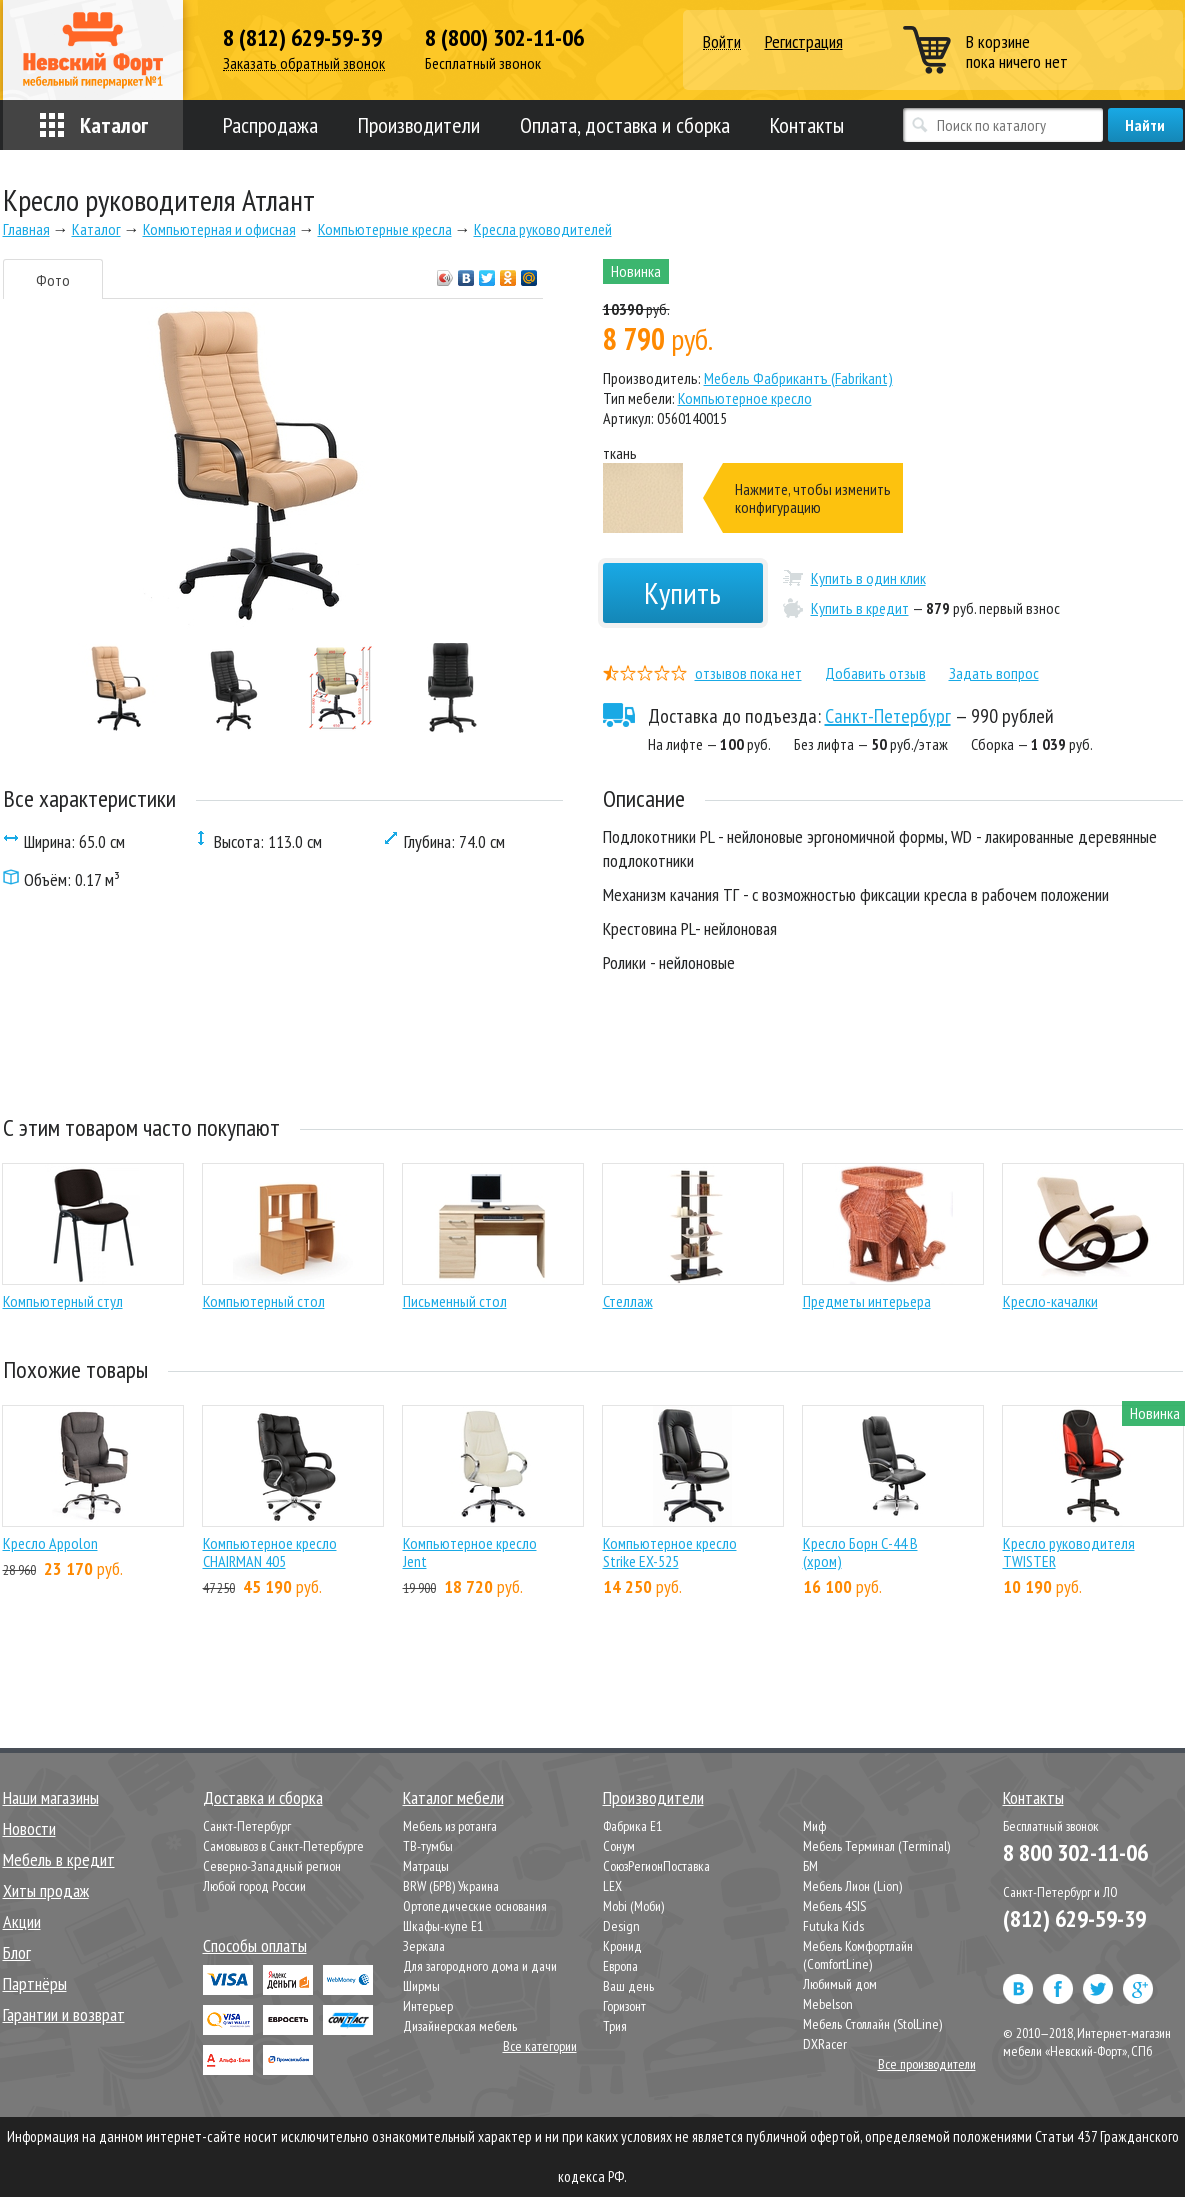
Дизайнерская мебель (460, 2026)
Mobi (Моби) (633, 1906)
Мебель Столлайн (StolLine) (872, 2024)
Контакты (807, 125)
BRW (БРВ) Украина (451, 1886)
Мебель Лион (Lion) (852, 1886)
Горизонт (624, 2006)
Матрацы (426, 1866)
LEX (612, 1886)
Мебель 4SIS (834, 1906)
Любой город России (254, 1886)
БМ (810, 1866)
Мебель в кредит (59, 1859)
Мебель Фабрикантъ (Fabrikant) (798, 378)
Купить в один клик (868, 578)
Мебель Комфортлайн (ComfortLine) (858, 1955)
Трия (615, 2026)
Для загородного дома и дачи (480, 1966)
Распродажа (270, 125)
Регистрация (804, 41)
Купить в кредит (860, 608)
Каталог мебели (453, 1797)
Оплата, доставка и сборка (625, 125)
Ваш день (628, 1986)
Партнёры (35, 1983)
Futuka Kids (833, 1926)
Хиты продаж (46, 1890)
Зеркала (424, 1946)
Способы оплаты (255, 1945)
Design (621, 1926)
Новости (29, 1828)
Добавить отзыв (875, 673)
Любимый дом (840, 1984)
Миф (814, 1826)
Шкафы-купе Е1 (443, 1926)
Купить (682, 592)
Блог (17, 1952)
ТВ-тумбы (428, 1846)
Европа (620, 1966)
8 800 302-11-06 (1075, 1852)
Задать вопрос (994, 673)
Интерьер (428, 2006)
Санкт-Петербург (888, 716)
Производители (419, 125)
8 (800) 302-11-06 (504, 38)
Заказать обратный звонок (304, 63)
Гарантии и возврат (64, 2014)
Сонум (619, 1846)
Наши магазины (51, 1797)
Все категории (540, 2046)
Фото (53, 280)
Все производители (927, 2064)
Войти (722, 42)
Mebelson (828, 2004)
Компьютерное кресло (745, 398)
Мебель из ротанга (450, 1826)
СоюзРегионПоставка (656, 1866)
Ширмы (421, 1986)
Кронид (622, 1946)
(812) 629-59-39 (1074, 1918)
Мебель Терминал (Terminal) (876, 1846)
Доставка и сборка (263, 1797)
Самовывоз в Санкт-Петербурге (283, 1846)
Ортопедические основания (475, 1906)
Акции (22, 1921)
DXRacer (825, 2044)
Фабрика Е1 (632, 1826)
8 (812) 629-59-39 (302, 38)
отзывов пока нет (748, 673)
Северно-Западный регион (272, 1866)
